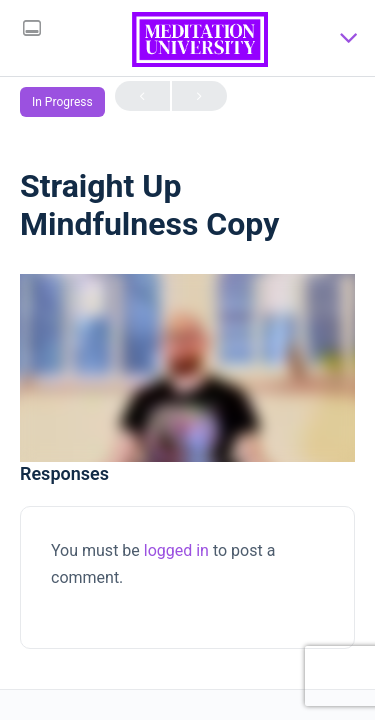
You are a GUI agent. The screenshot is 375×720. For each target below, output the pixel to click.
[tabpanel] (187, 368)
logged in (176, 550)
